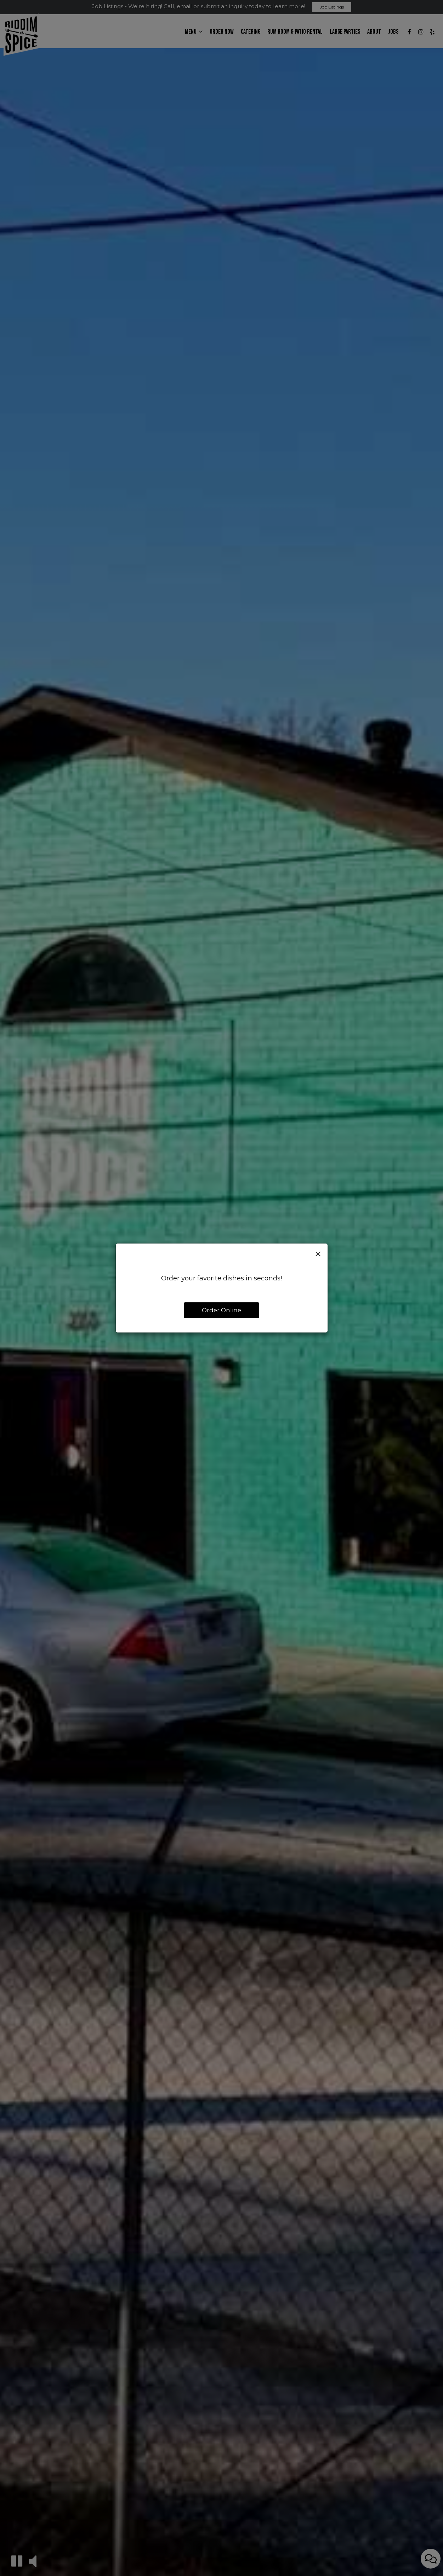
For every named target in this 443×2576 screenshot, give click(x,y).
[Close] (318, 1254)
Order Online (221, 1310)
